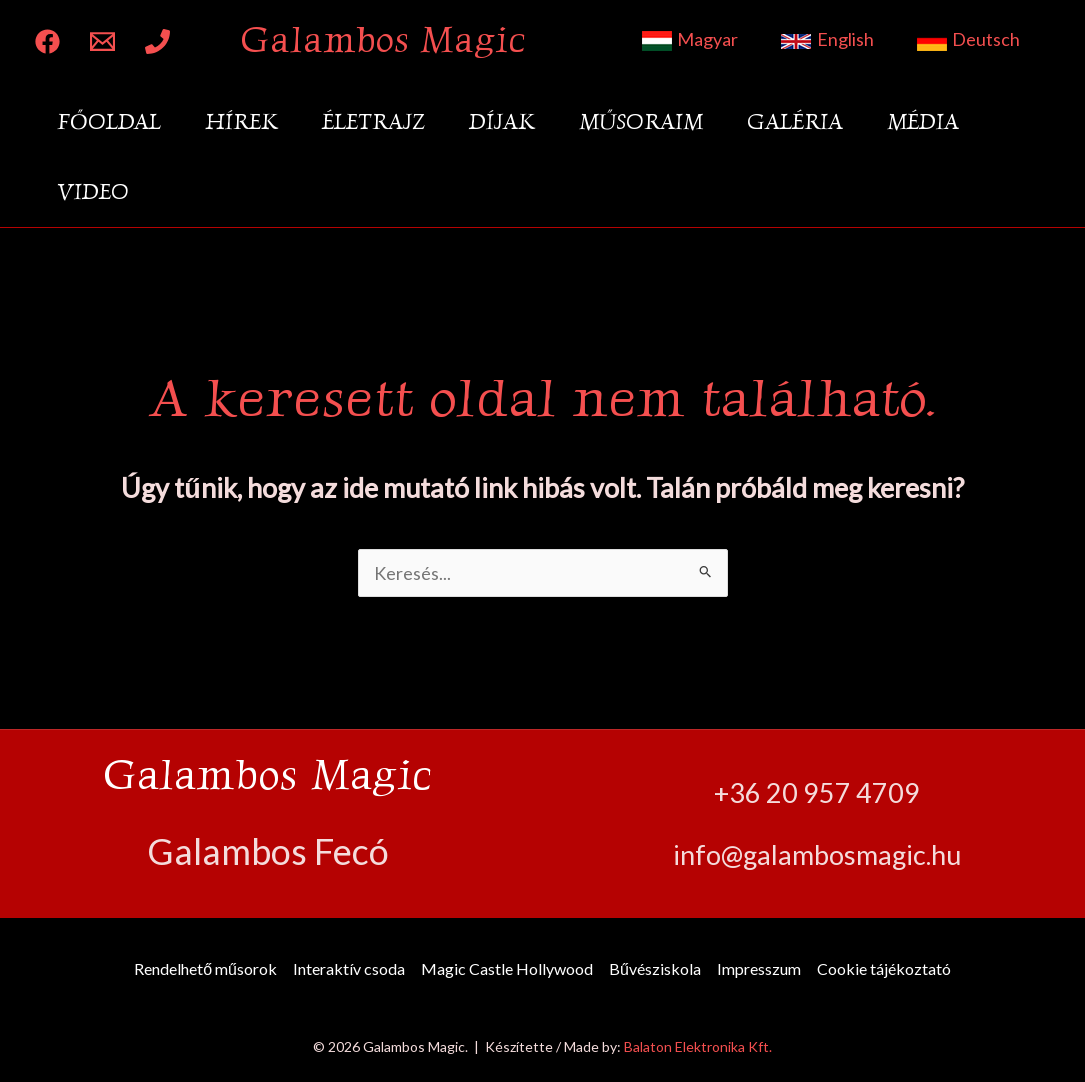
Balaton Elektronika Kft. (698, 1046)
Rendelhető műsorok (205, 968)
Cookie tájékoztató (884, 968)
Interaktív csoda (349, 968)
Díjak (502, 121)
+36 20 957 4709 (817, 792)
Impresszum (759, 968)
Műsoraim (641, 121)
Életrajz (373, 121)
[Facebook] (47, 41)
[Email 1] (102, 41)
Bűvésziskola (655, 968)
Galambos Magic (383, 39)
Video (93, 191)
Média (923, 121)
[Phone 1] (157, 41)
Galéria (795, 121)
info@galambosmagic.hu (817, 854)
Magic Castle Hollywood (507, 968)
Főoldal (109, 121)
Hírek (241, 121)
